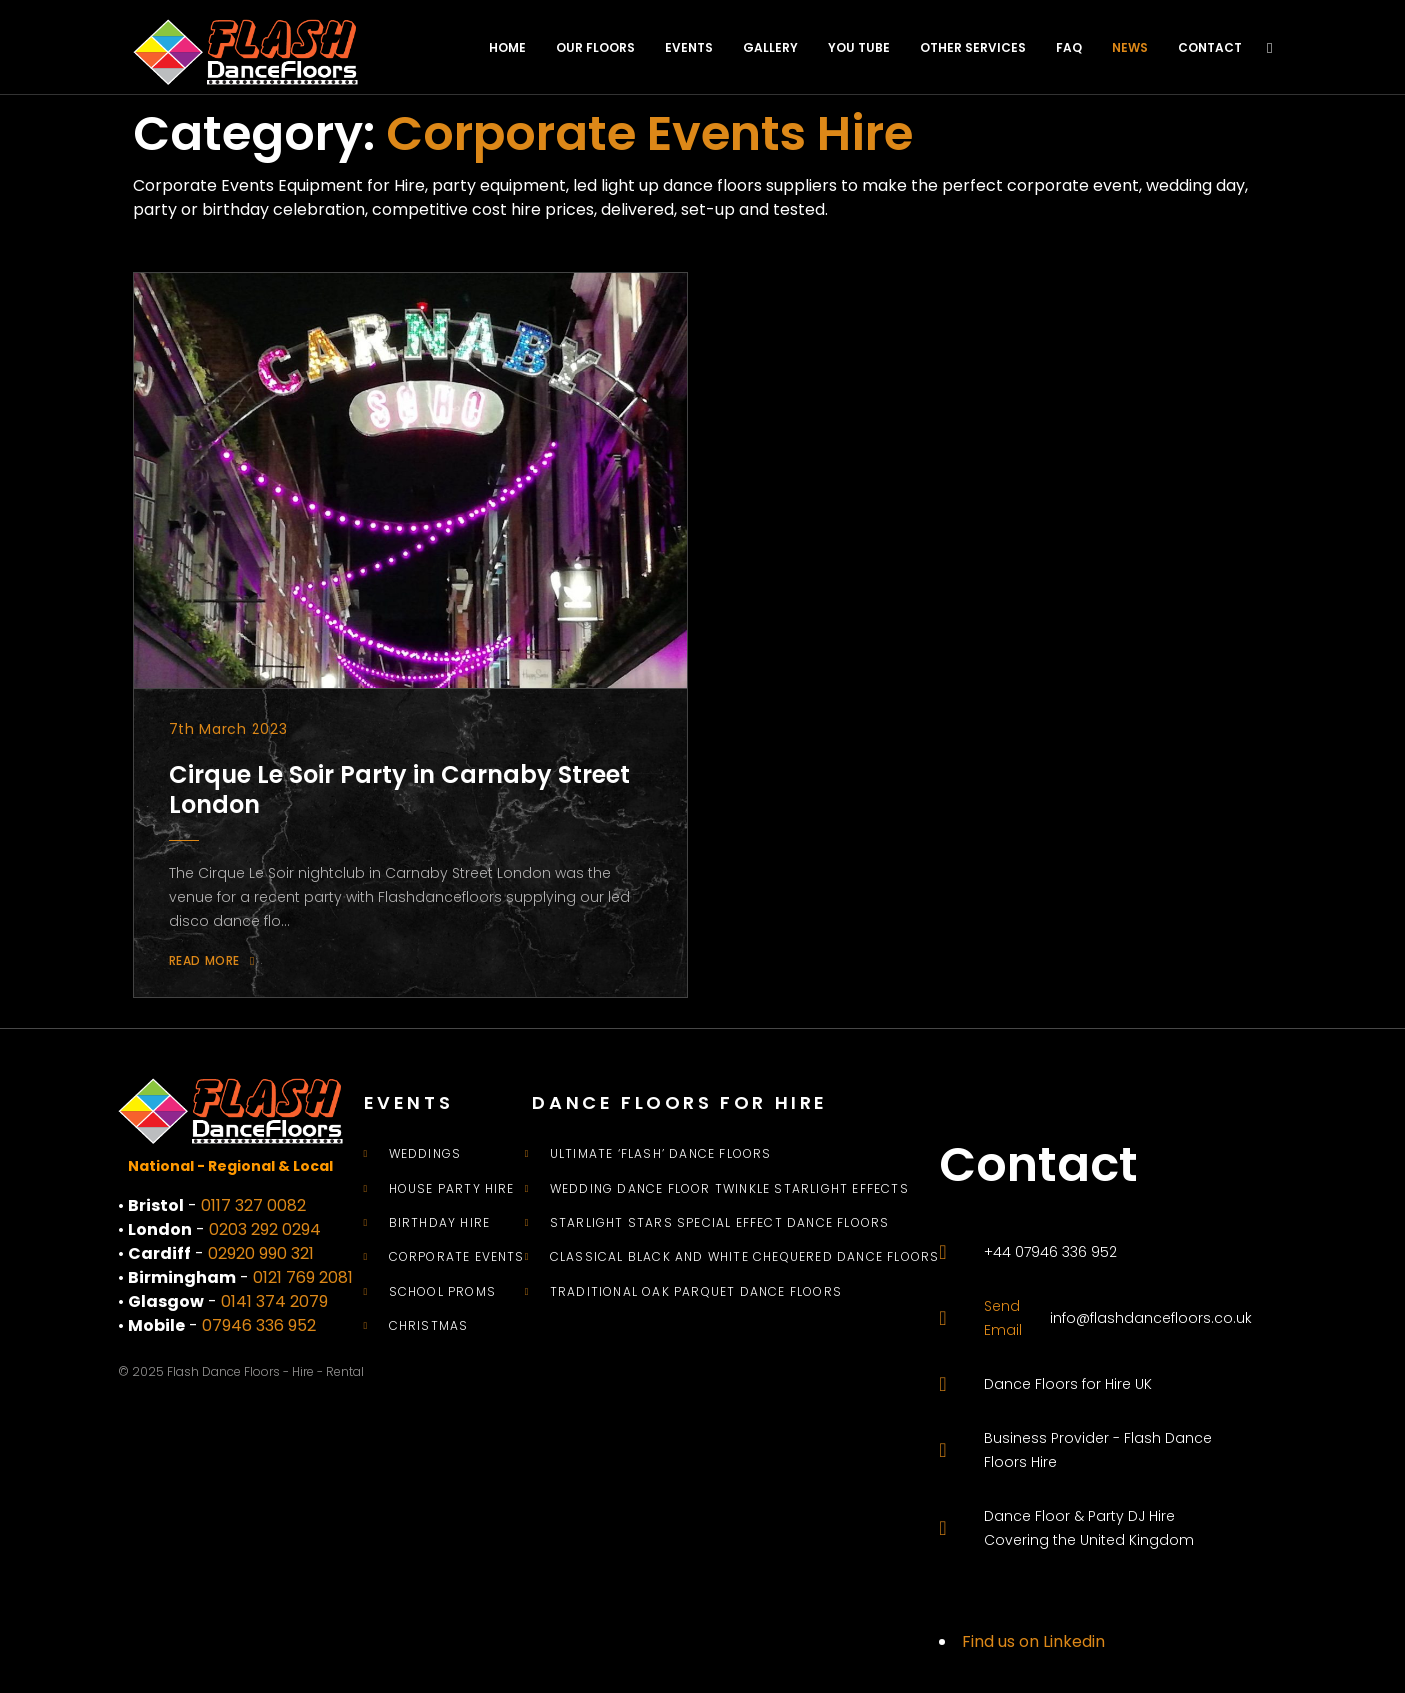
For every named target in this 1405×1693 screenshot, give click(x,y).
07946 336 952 (259, 1325)
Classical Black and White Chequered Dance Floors (745, 1257)
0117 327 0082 (253, 1205)
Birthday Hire (440, 1223)
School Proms (442, 1292)
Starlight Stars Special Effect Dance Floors (720, 1223)
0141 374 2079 (274, 1301)
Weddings (425, 1154)
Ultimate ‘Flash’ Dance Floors (661, 1154)
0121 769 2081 (303, 1277)
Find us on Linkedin (1033, 1641)
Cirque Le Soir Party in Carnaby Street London (399, 789)
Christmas (429, 1326)
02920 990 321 (261, 1253)
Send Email (1003, 1318)
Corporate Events (457, 1257)
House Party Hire (452, 1189)
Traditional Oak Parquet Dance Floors (696, 1292)
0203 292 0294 (265, 1229)
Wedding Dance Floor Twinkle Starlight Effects (729, 1189)
